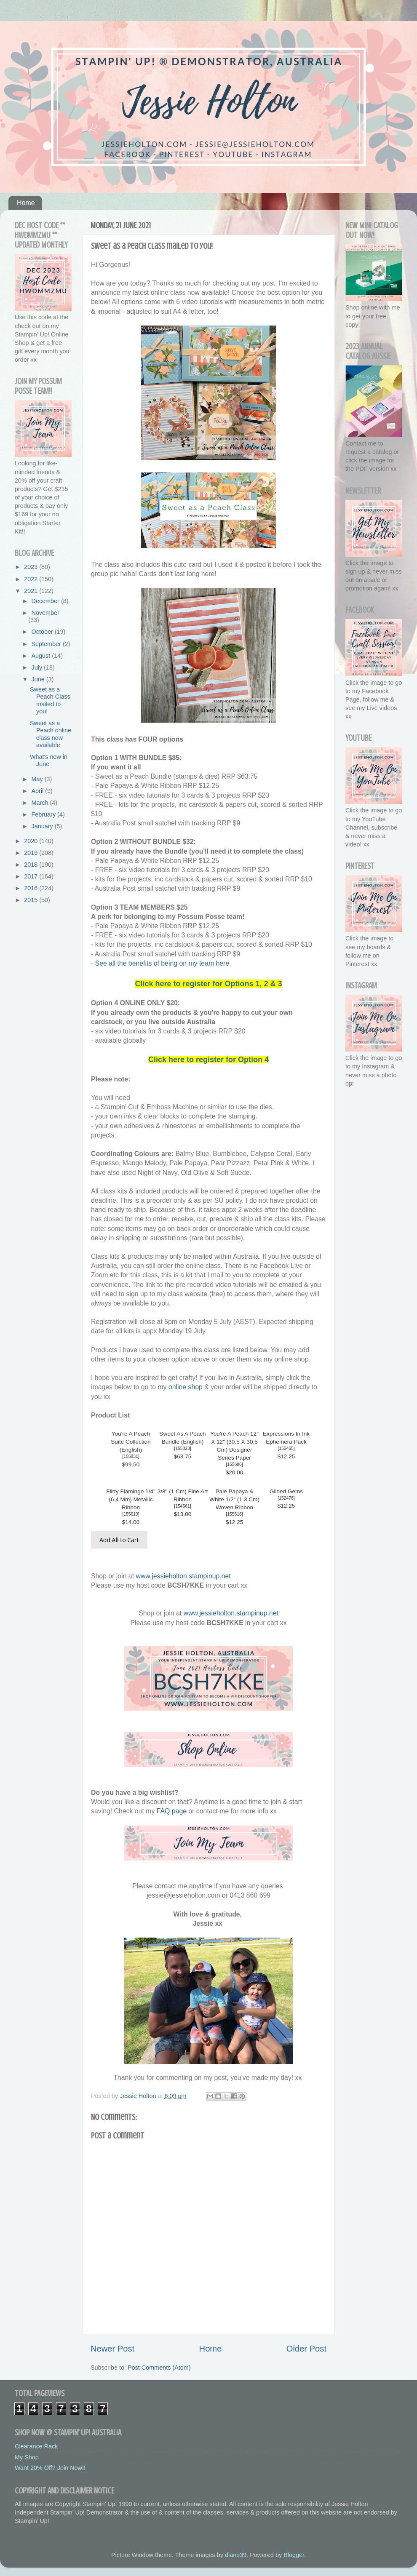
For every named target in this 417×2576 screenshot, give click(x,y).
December (46, 601)
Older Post (306, 2348)
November (45, 612)
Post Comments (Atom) (159, 2367)
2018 (31, 864)
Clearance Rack (36, 2446)
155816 (234, 1514)
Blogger (293, 2555)
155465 (286, 1448)
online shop (185, 1387)
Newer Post (112, 2348)
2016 (31, 888)
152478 (286, 1498)
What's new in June (48, 760)
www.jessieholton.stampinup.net (231, 1613)
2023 (31, 566)
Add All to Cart (119, 1540)
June (39, 679)
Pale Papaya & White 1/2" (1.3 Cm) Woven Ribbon (234, 1499)
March (41, 802)
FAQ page (172, 1811)
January (43, 826)
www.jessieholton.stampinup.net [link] (183, 1576)
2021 (31, 590)
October (43, 631)
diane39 (235, 2555)
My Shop (27, 2457)
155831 (130, 1456)
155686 (234, 1464)
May (38, 779)
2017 (31, 876)
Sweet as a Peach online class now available (50, 734)
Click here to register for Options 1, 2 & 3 (208, 984)
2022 (31, 579)
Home (26, 202)
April (38, 790)
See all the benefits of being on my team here (162, 963)
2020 (31, 841)
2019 (31, 852)
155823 (182, 1448)
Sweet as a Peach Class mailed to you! (50, 700)
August (42, 655)
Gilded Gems (286, 1491)
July (38, 667)
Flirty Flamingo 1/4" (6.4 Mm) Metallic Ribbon (130, 1499)
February (45, 814)
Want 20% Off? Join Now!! (50, 2467)
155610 (130, 1514)
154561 (182, 1506)
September (47, 644)
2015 (31, 900)
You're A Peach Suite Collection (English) (130, 1442)
